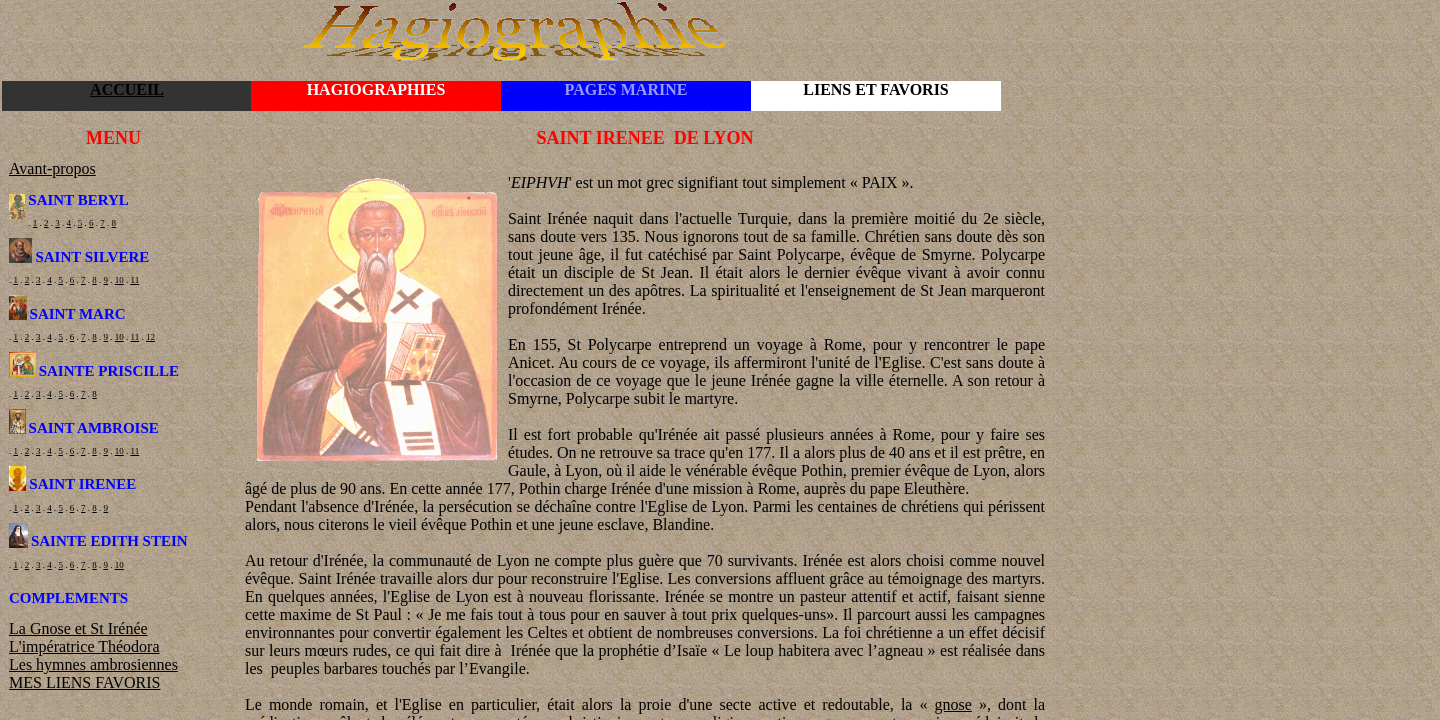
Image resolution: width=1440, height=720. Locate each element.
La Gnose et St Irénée (78, 628)
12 (150, 337)
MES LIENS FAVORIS (84, 682)
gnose (953, 704)
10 (119, 280)
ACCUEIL (127, 89)
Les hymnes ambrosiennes (93, 664)
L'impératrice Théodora (84, 646)
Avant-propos (52, 168)
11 (135, 280)
